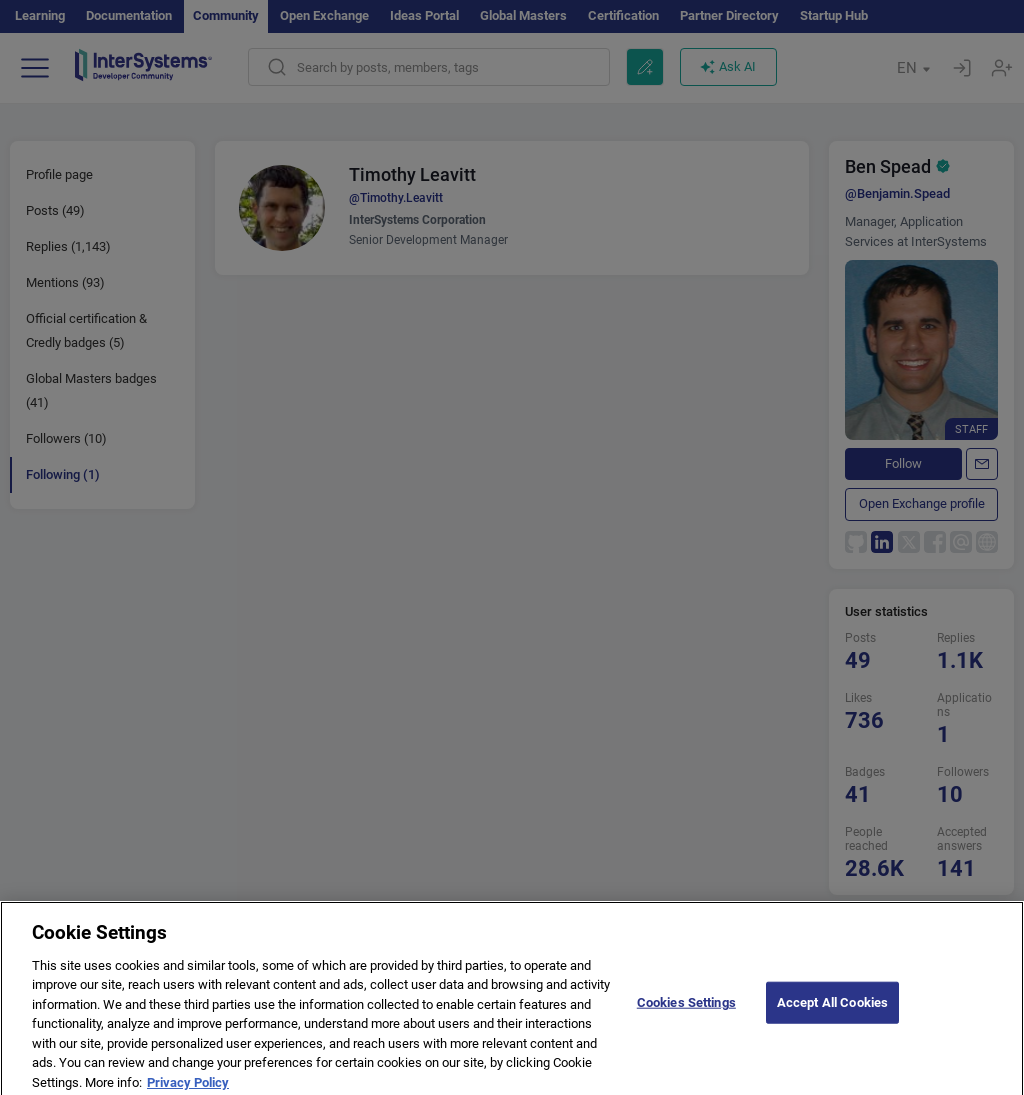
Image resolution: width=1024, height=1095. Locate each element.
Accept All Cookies (832, 1009)
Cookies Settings (686, 1009)
